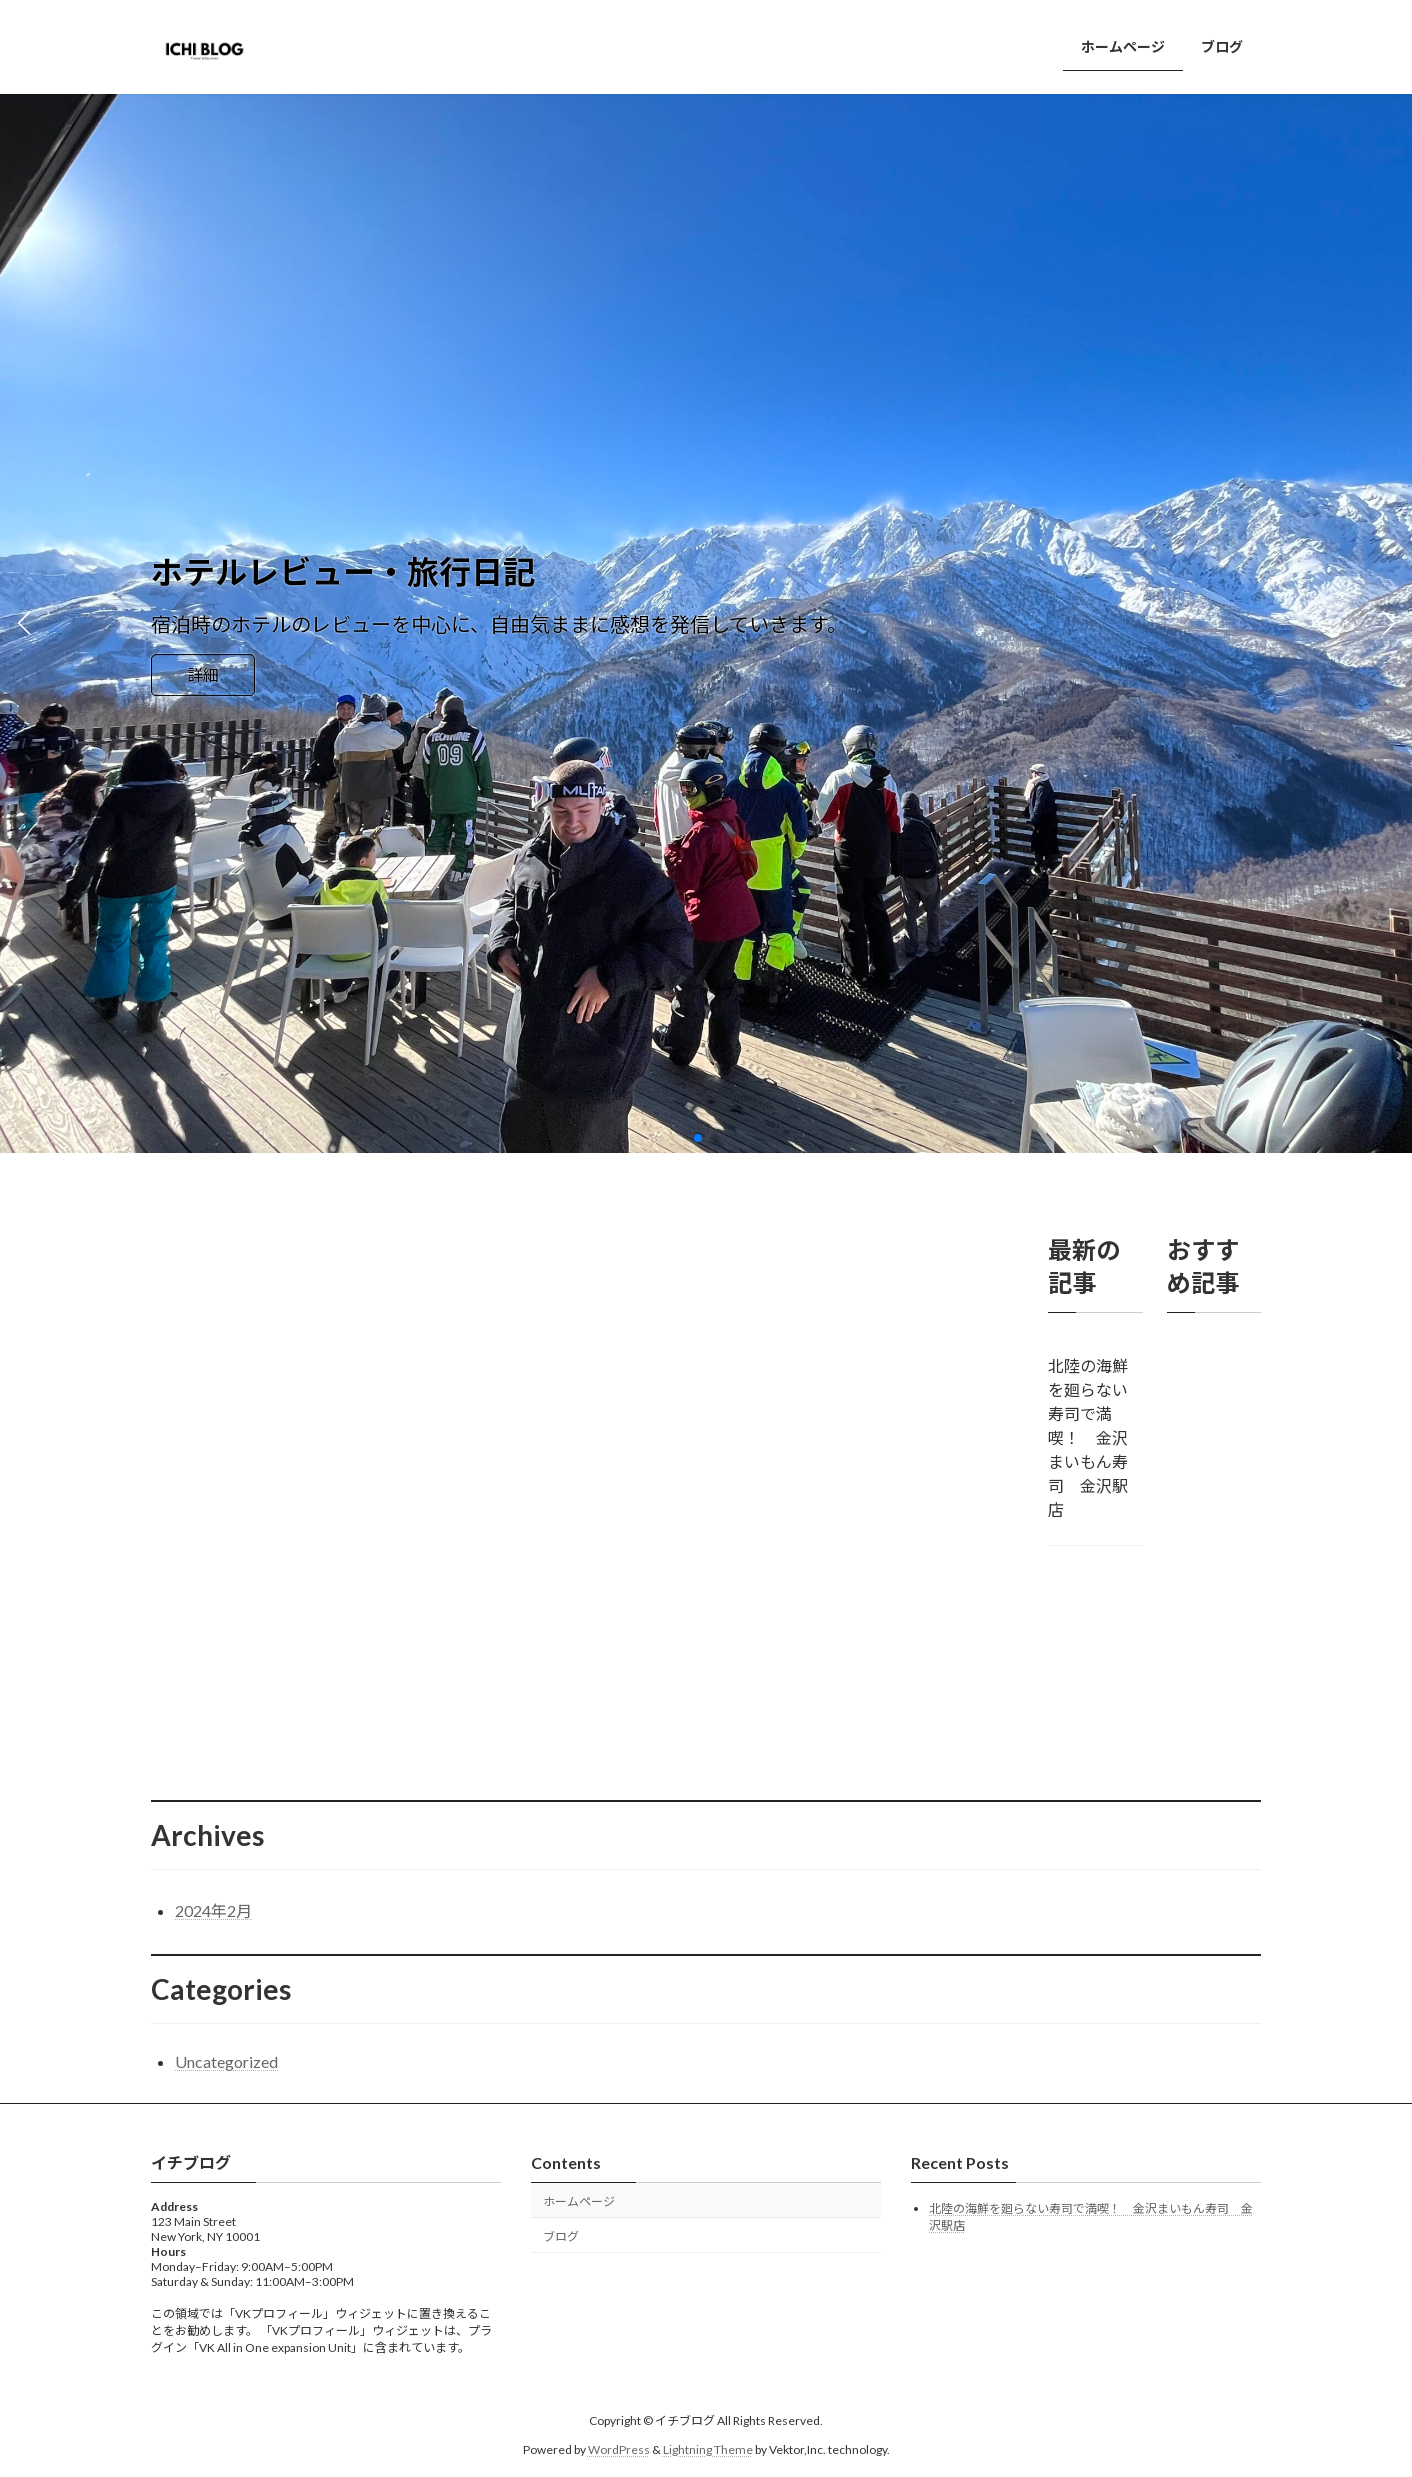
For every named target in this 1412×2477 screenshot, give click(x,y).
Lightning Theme (708, 2449)
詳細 (203, 674)
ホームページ (579, 2201)
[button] (698, 1138)
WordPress (619, 2449)
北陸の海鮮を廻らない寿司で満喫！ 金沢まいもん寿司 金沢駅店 (1088, 1437)
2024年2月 (213, 1910)
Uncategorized (226, 2061)
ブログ (561, 2236)
